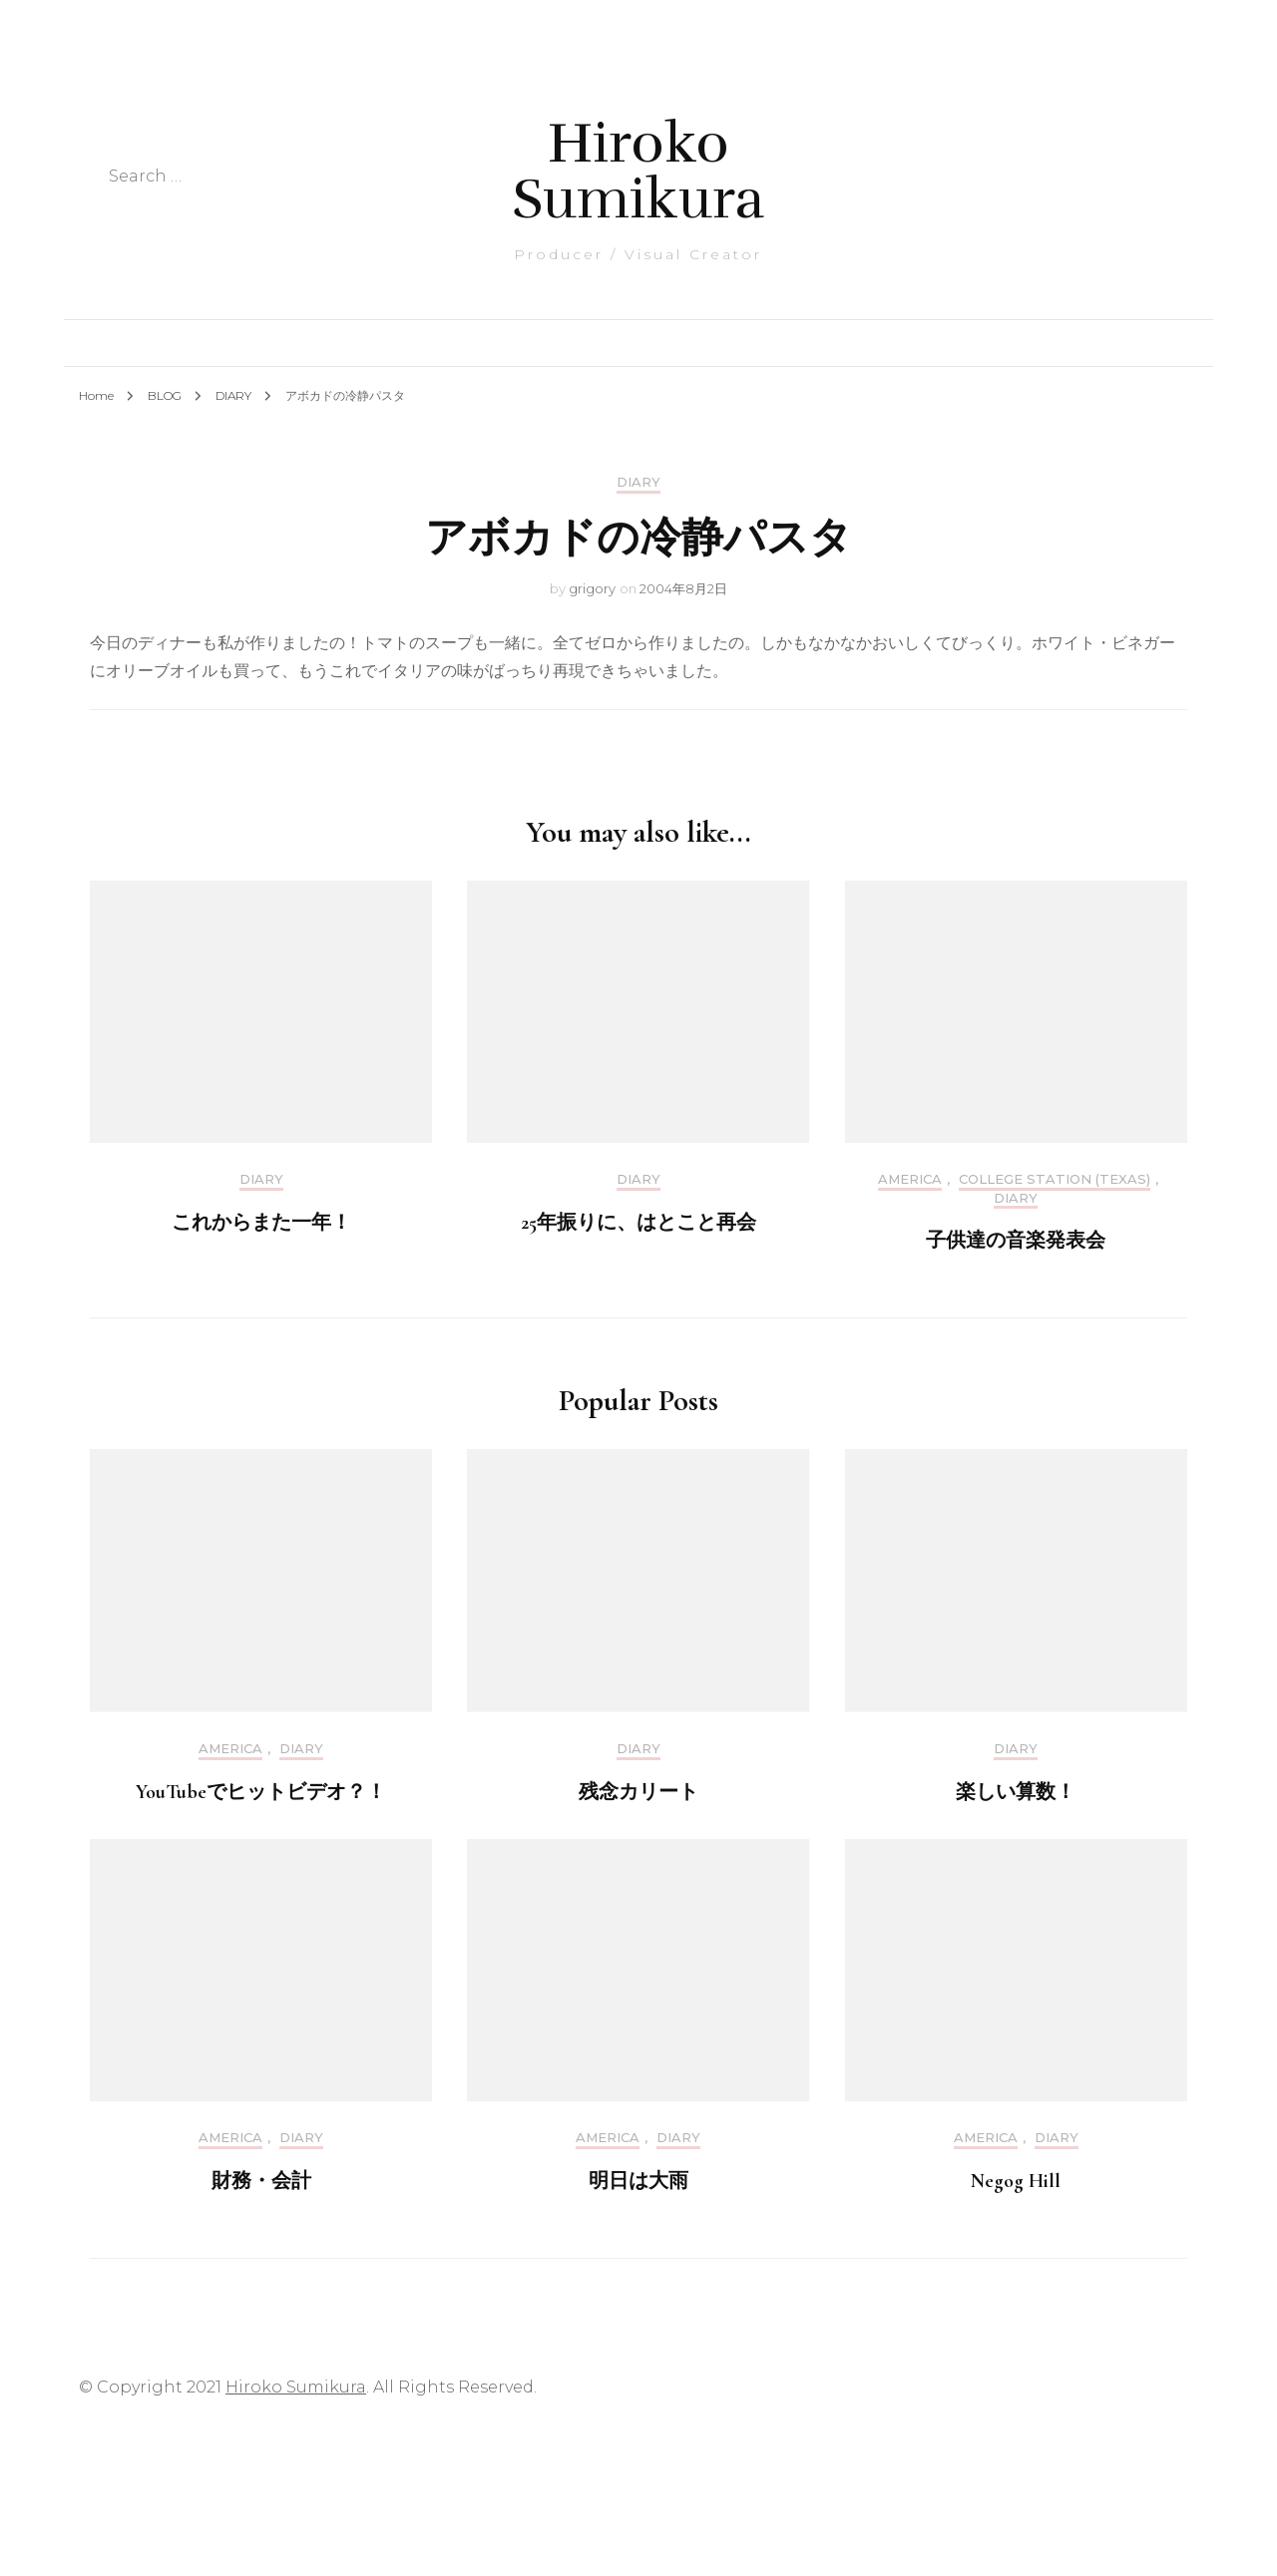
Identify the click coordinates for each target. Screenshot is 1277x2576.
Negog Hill (1016, 2181)
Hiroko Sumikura (638, 171)
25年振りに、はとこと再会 (638, 1223)
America (910, 1179)
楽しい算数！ (1015, 1792)
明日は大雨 (638, 2181)
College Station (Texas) (1054, 1179)
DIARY (638, 482)
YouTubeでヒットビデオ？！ (261, 1792)
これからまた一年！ (261, 1223)
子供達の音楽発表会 (1015, 1241)
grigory (592, 588)
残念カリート (638, 1792)
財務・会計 (261, 2181)
